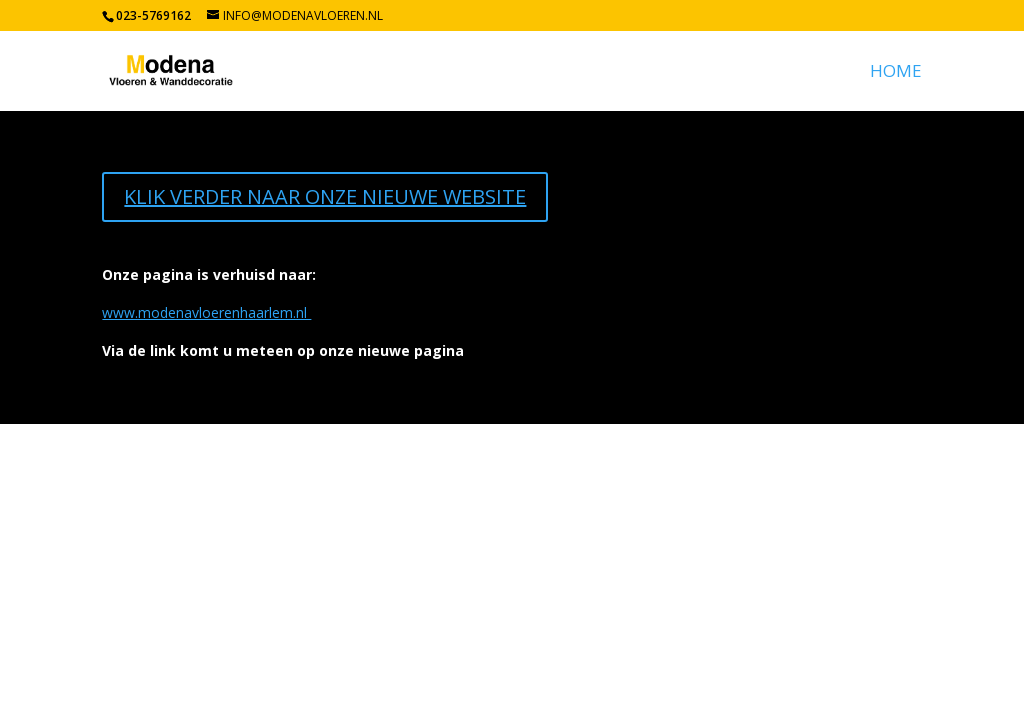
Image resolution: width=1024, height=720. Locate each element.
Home (896, 73)
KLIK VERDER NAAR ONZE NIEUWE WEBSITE (325, 196)
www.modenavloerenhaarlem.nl (206, 312)
